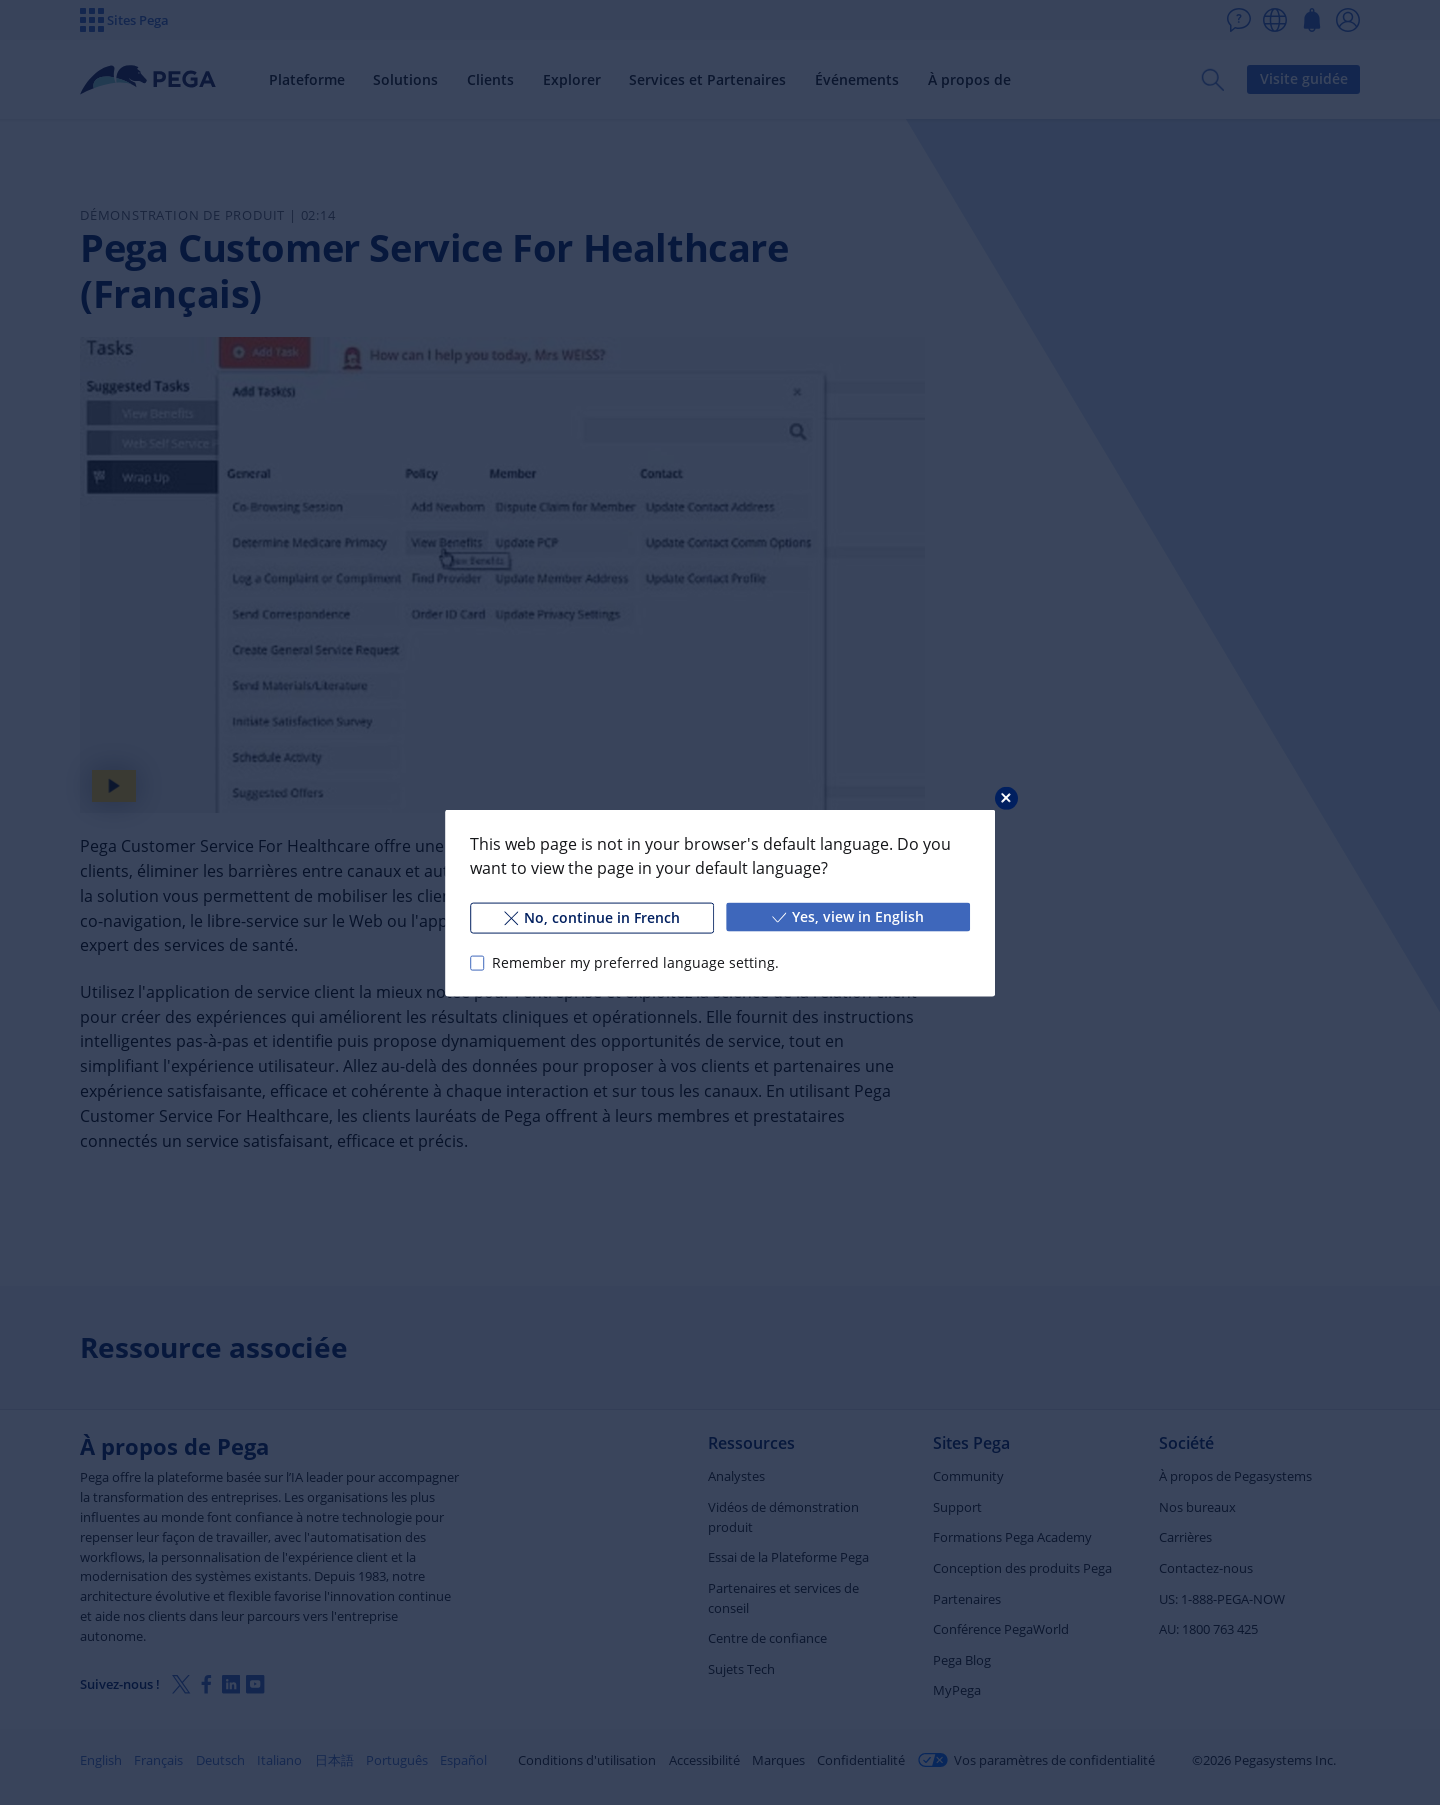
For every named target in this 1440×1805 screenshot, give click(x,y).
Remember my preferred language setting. (635, 962)
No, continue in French (592, 916)
